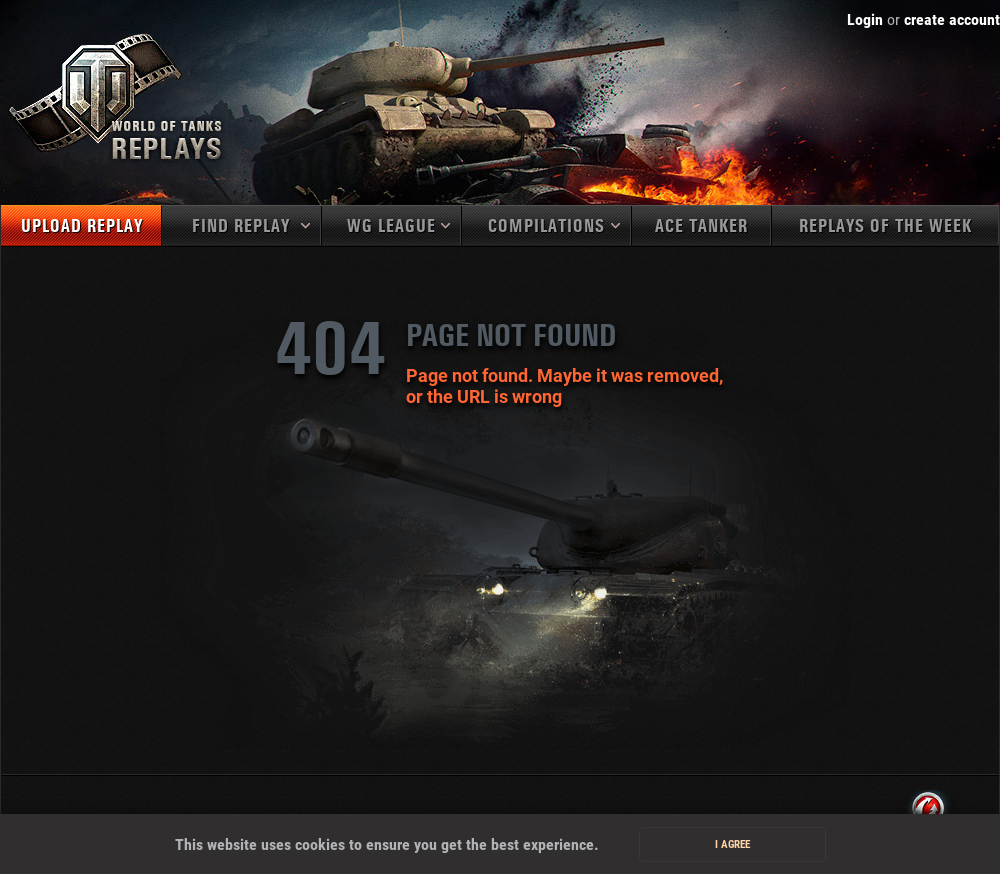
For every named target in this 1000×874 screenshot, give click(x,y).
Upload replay (82, 226)
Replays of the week (885, 226)
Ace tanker (701, 226)
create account (952, 19)
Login (865, 19)
